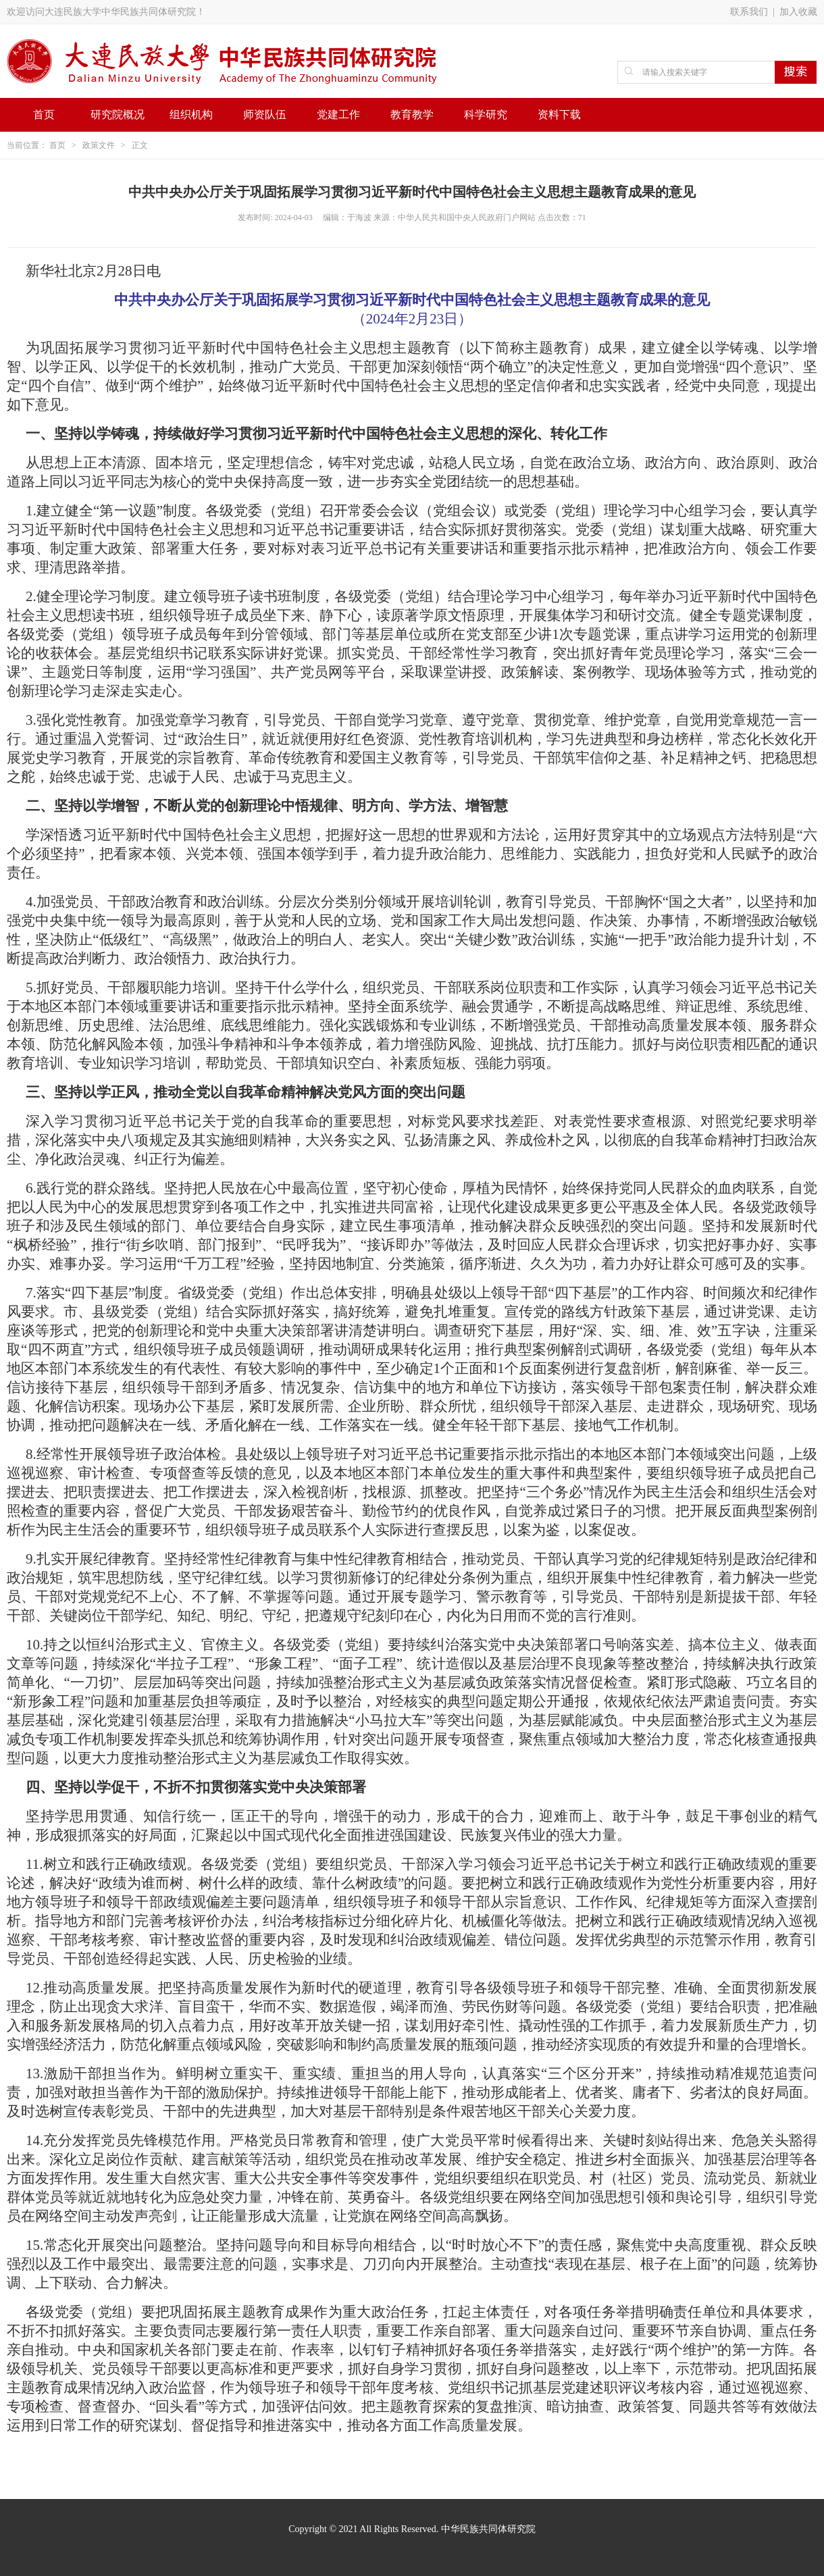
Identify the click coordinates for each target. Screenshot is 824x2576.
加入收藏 (798, 12)
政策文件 (98, 145)
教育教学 (412, 114)
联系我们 (749, 12)
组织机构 (191, 114)
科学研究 (485, 114)
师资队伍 (264, 114)
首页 (44, 114)
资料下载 (559, 114)
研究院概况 (118, 114)
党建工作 (338, 114)
